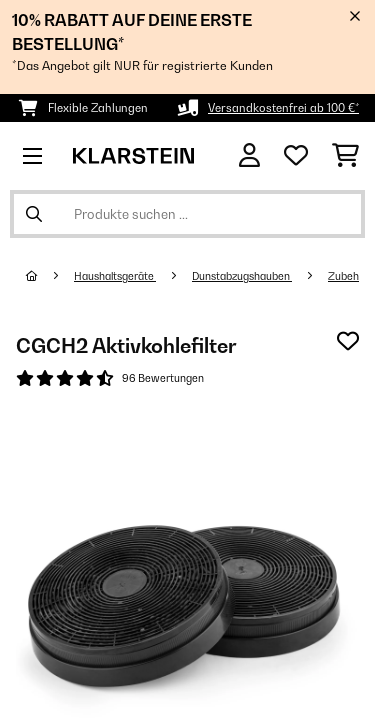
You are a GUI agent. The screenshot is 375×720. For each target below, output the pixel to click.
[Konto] (249, 155)
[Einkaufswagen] (345, 156)
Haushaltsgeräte (115, 276)
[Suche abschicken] (34, 214)
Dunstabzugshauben (242, 276)
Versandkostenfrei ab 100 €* (283, 108)
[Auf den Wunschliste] (348, 341)
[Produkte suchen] (187, 214)
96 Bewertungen (163, 378)
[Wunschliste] (296, 156)
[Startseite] (50, 276)
